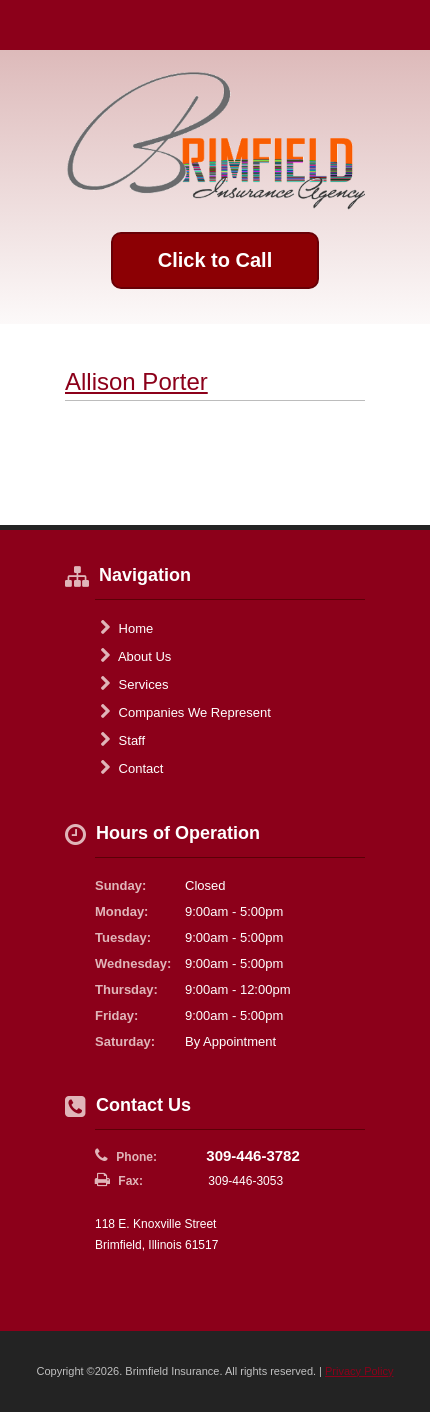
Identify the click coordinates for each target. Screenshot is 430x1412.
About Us (135, 656)
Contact (131, 768)
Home (126, 628)
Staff (122, 740)
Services (134, 684)
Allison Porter (136, 381)
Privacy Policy (359, 1371)
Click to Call (215, 260)
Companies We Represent (185, 712)
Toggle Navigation (398, 24)
